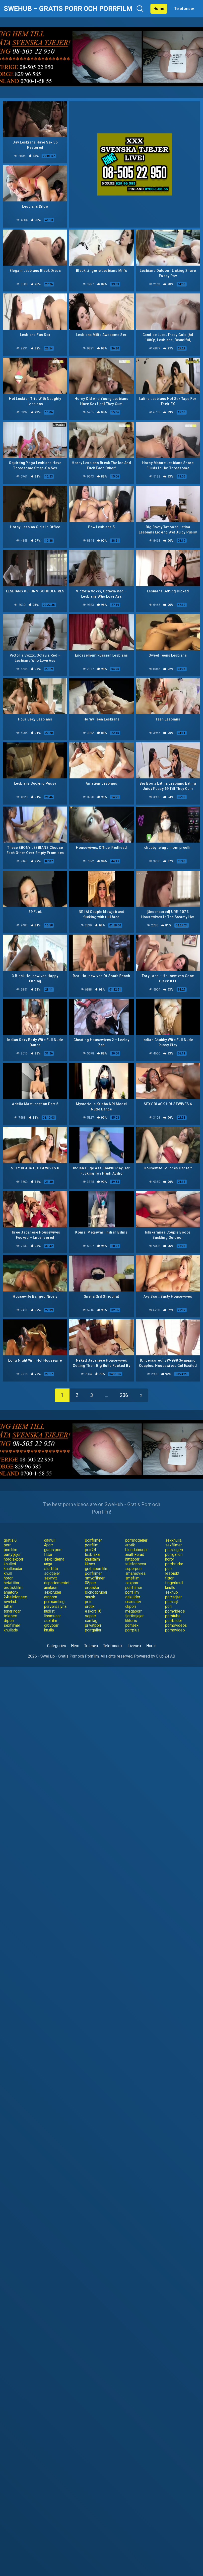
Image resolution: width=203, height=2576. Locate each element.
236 (124, 1395)
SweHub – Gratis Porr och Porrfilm (68, 8)
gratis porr (53, 1549)
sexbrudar (52, 1592)
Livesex (134, 1645)
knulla (49, 1630)
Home (158, 8)
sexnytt (50, 1578)
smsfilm (132, 1578)
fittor (48, 1554)
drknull (49, 1540)
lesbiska (92, 1554)
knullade (11, 1630)
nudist (49, 1611)
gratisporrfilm (96, 1568)
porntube (172, 1616)
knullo (170, 1587)
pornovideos (176, 1625)
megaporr (133, 1611)
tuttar (8, 1606)
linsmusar (52, 1616)
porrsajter (173, 1597)
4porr (48, 1545)
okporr (130, 1606)
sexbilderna (54, 1559)
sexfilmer (173, 1545)
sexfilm (50, 1620)
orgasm (50, 1597)
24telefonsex (15, 1597)
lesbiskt (172, 1573)
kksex (90, 1564)
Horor (151, 1645)
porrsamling (54, 1601)
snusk (90, 1597)
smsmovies (135, 1573)
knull (8, 1573)
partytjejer (12, 1554)
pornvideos (175, 1611)
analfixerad (134, 1554)
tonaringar (12, 1611)
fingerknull (174, 1582)
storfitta (51, 1568)
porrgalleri (174, 1554)
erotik (130, 1545)
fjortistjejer (134, 1616)
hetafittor (11, 1582)
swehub (10, 1601)
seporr (90, 1616)
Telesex (91, 1645)
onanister (133, 1601)
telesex (10, 1616)
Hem (75, 1645)
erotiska (92, 1587)
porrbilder (173, 1620)
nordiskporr (13, 1559)
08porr (90, 1582)
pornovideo (175, 1630)
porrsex (131, 1625)
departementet (56, 1582)
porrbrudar (174, 1564)
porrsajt (171, 1601)
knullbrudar (13, 1568)
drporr (9, 1620)
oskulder (132, 1597)
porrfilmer (93, 1540)
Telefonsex (184, 8)
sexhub (171, 1592)
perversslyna (55, 1606)
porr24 (90, 1549)
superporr (133, 1568)
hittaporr (132, 1559)
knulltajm (92, 1559)
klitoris (131, 1620)
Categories (56, 1645)
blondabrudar (136, 1549)
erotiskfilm (13, 1587)
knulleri (10, 1564)
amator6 (11, 1592)
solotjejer (52, 1573)
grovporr (51, 1625)
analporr (51, 1587)
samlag (91, 1620)
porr (7, 1545)
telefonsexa (135, 1564)
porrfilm (91, 1545)
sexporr (131, 1582)
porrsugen (174, 1549)
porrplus (132, 1630)
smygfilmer (95, 1578)
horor (169, 1559)
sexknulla (173, 1540)
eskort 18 (93, 1611)
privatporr (93, 1625)
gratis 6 (10, 1540)
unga (48, 1564)
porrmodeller (136, 1540)
